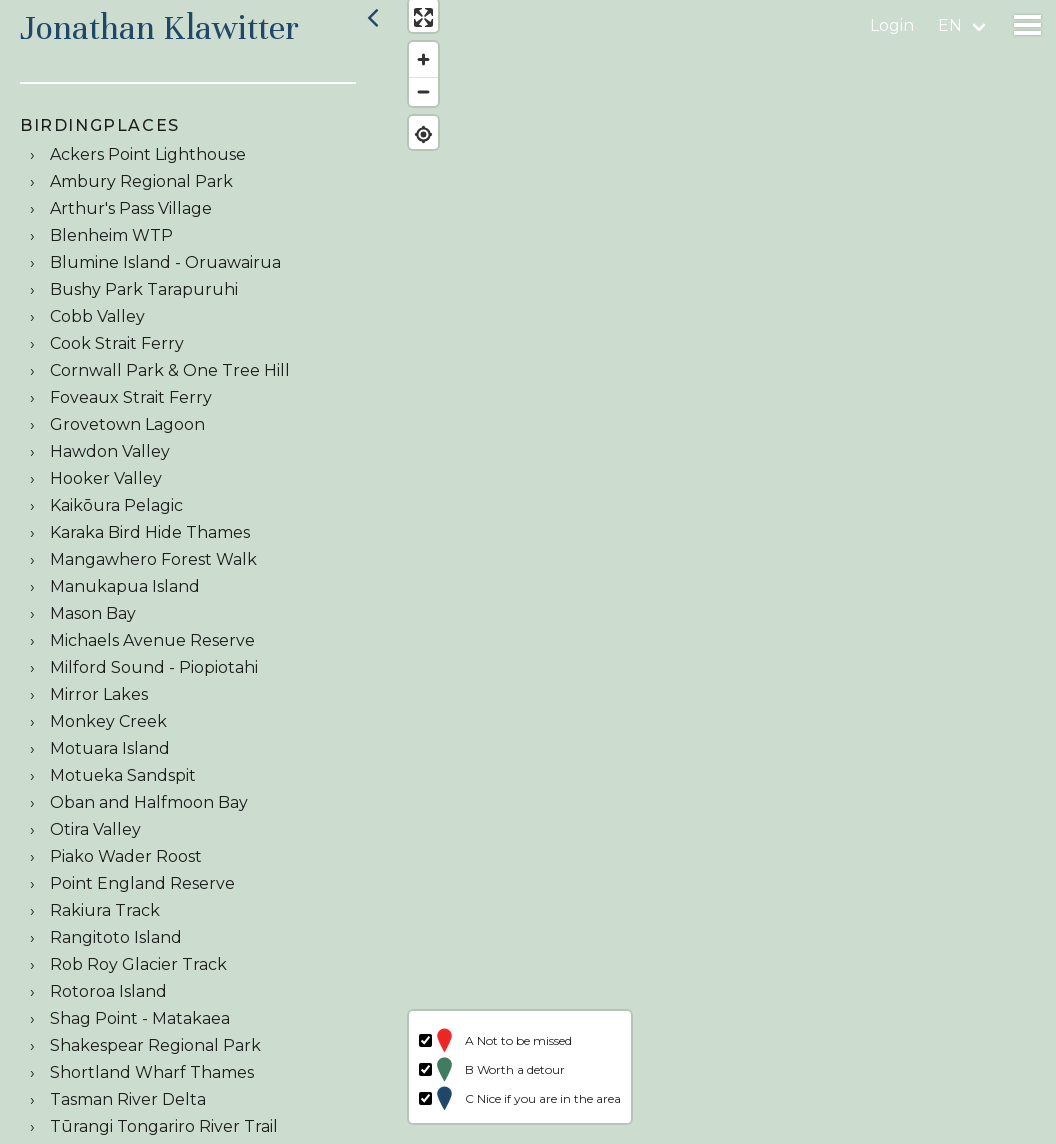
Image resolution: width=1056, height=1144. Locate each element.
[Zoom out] (412, 102)
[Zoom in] (412, 70)
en (950, 25)
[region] (722, 572)
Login (892, 25)
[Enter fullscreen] (412, 27)
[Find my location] (412, 144)
